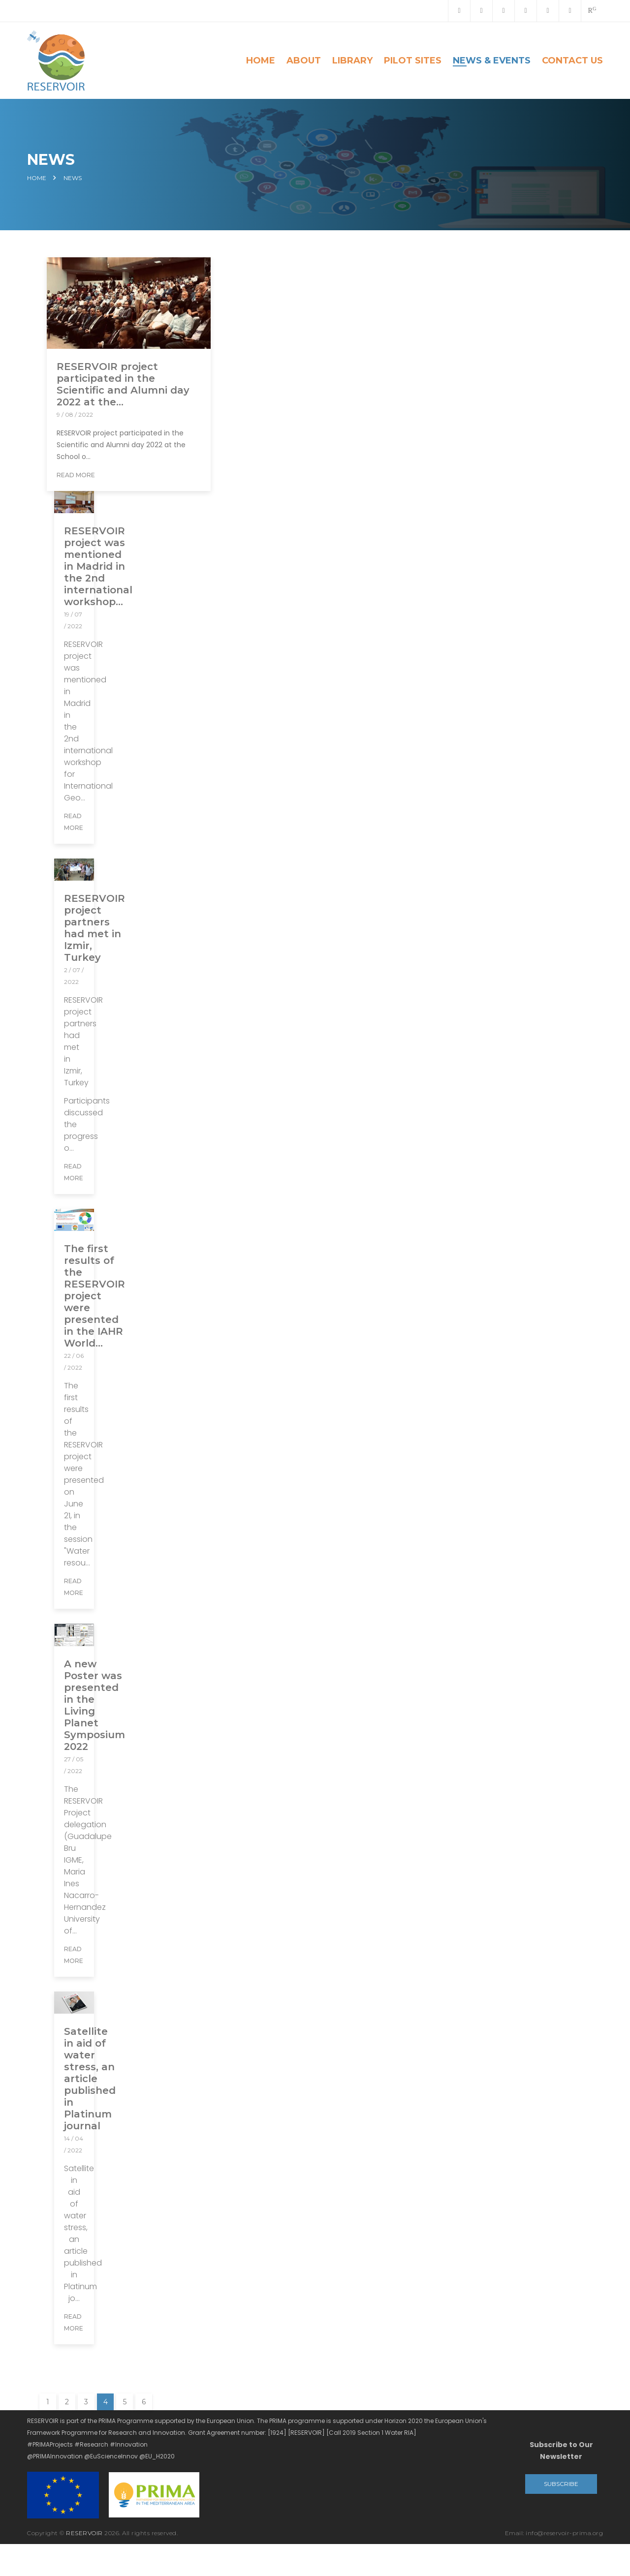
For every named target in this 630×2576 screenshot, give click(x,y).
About (303, 60)
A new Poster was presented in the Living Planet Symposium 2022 (94, 1705)
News (72, 178)
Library (352, 60)
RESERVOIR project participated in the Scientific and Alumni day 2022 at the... (123, 384)
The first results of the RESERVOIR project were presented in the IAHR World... (94, 1296)
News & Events (492, 60)
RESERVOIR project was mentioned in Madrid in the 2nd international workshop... (98, 566)
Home (260, 60)
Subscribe (561, 2483)
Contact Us (572, 60)
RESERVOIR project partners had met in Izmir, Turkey (94, 927)
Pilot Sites (412, 60)
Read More (76, 475)
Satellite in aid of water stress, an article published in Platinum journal (90, 2078)
